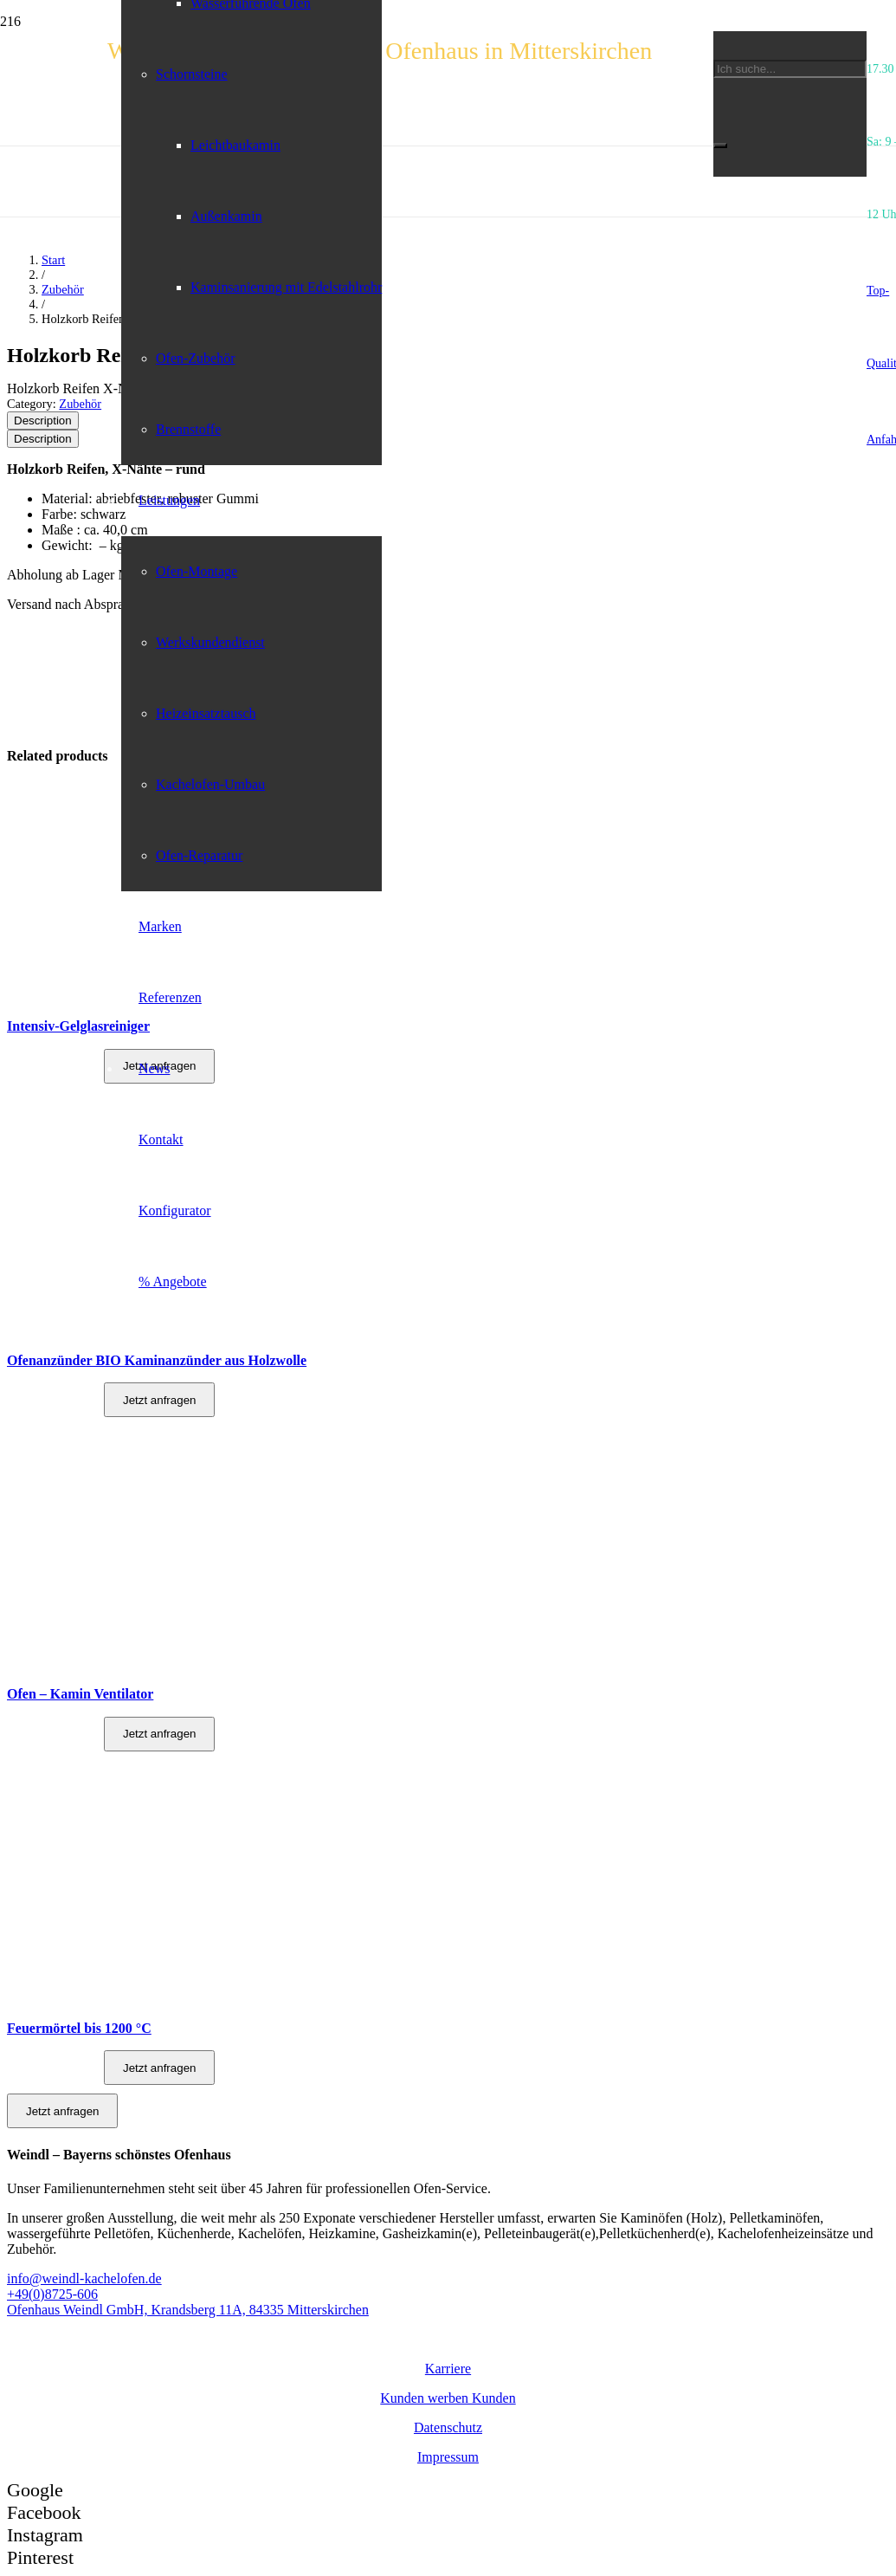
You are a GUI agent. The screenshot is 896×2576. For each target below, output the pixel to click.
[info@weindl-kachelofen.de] (448, 2279)
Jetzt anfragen (159, 1733)
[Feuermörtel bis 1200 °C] (108, 2001)
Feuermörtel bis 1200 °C (79, 2028)
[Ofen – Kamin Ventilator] (108, 1667)
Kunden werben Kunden (447, 2398)
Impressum (448, 2457)
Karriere (448, 2368)
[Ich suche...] (790, 69)
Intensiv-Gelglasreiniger (78, 1026)
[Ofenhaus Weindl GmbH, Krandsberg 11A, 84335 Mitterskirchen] (448, 2310)
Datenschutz (448, 2427)
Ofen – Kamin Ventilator (80, 1693)
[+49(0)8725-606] (448, 2294)
